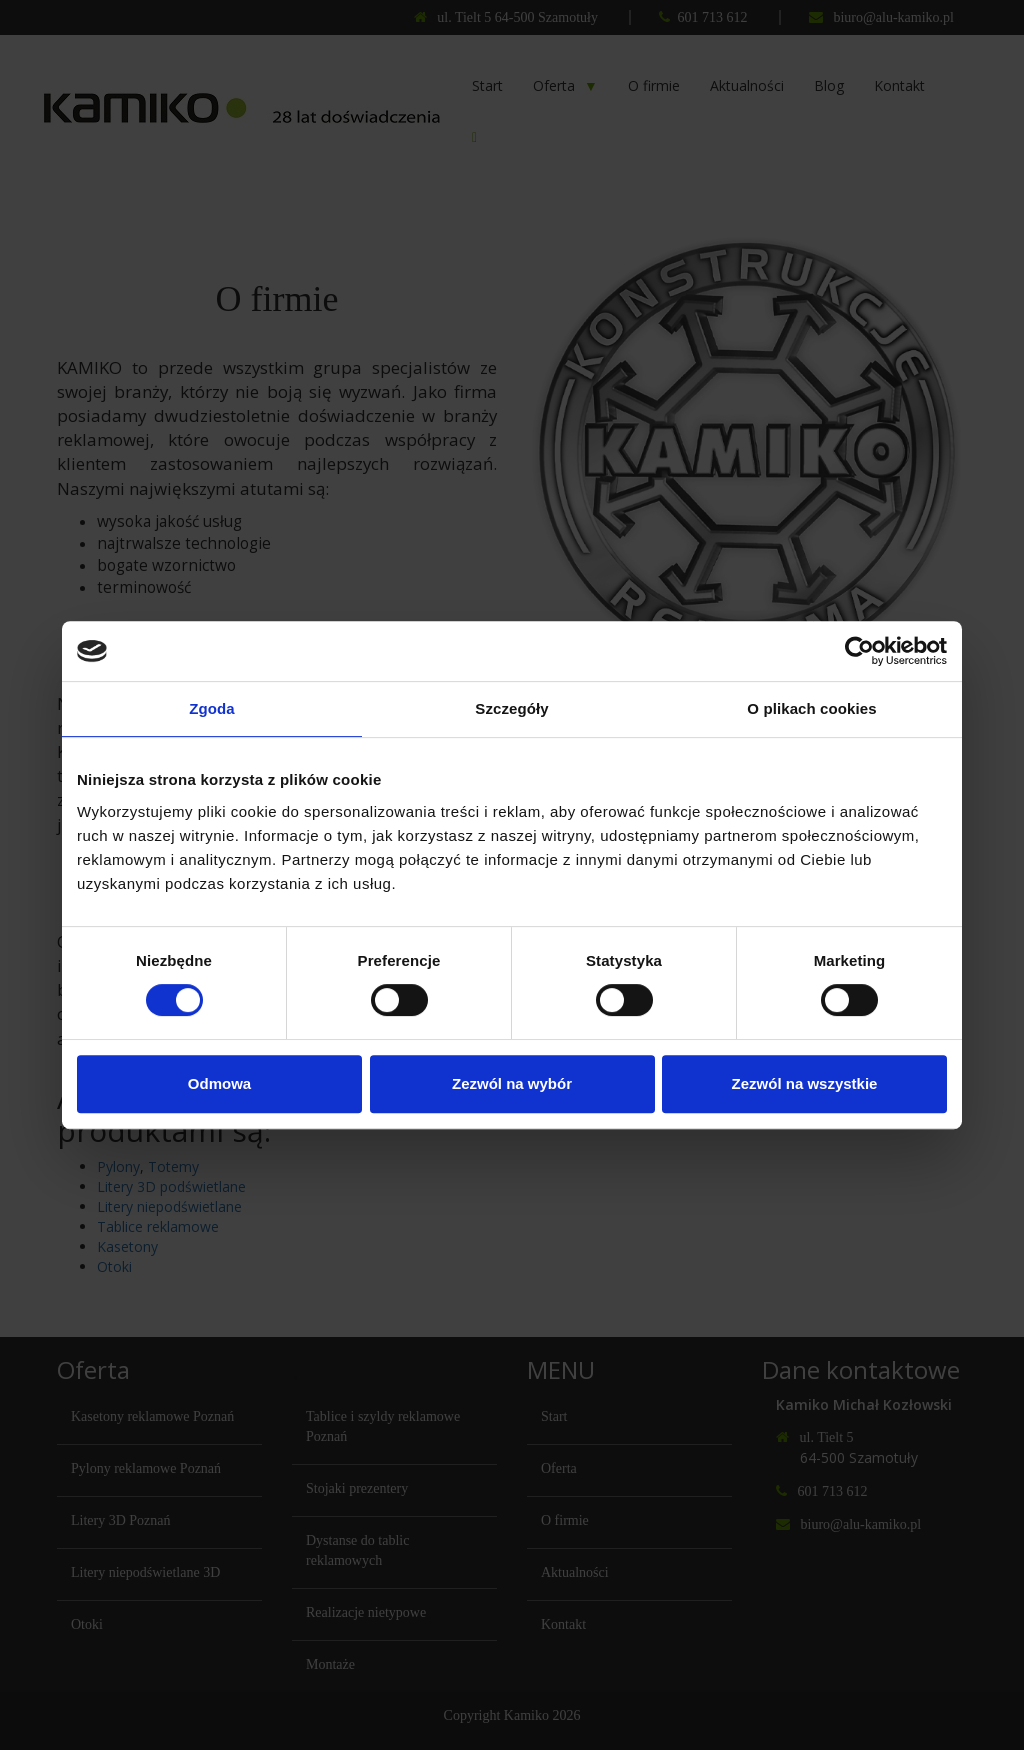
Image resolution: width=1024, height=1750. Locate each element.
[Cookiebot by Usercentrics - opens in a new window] (859, 651)
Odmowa (219, 1083)
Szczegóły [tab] (511, 708)
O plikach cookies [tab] (811, 708)
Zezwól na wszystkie (805, 1083)
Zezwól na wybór (512, 1083)
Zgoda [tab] (212, 708)
